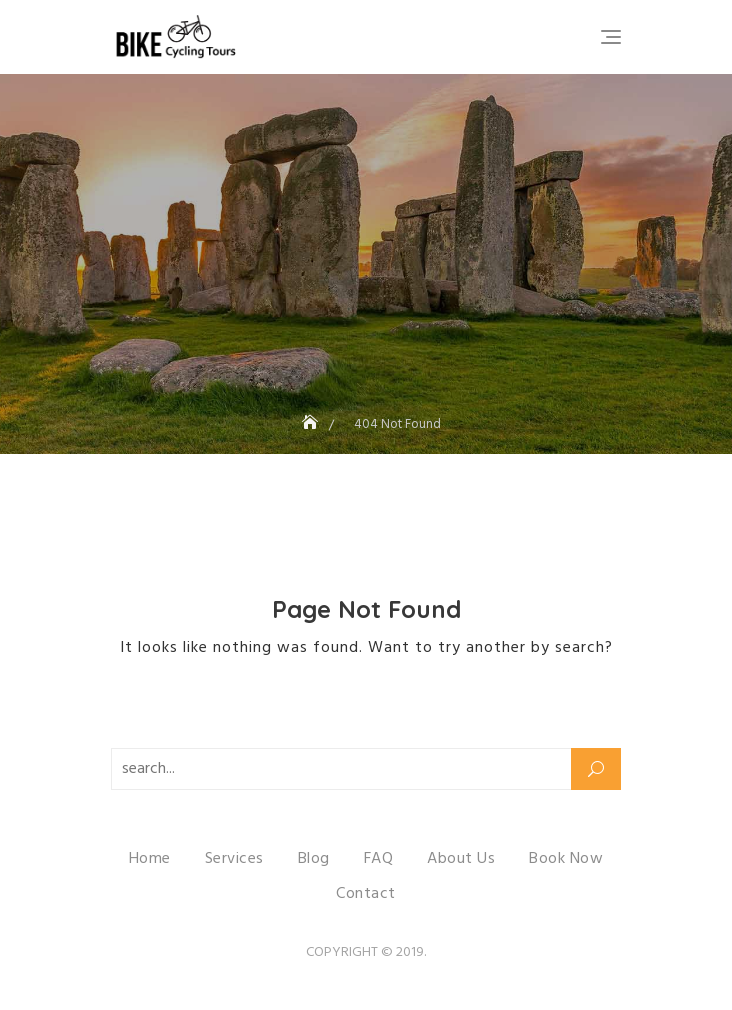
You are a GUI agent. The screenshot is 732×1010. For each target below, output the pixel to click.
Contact (366, 894)
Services (234, 859)
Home (150, 859)
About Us (461, 859)
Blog (314, 859)
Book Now (566, 859)
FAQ (379, 859)
